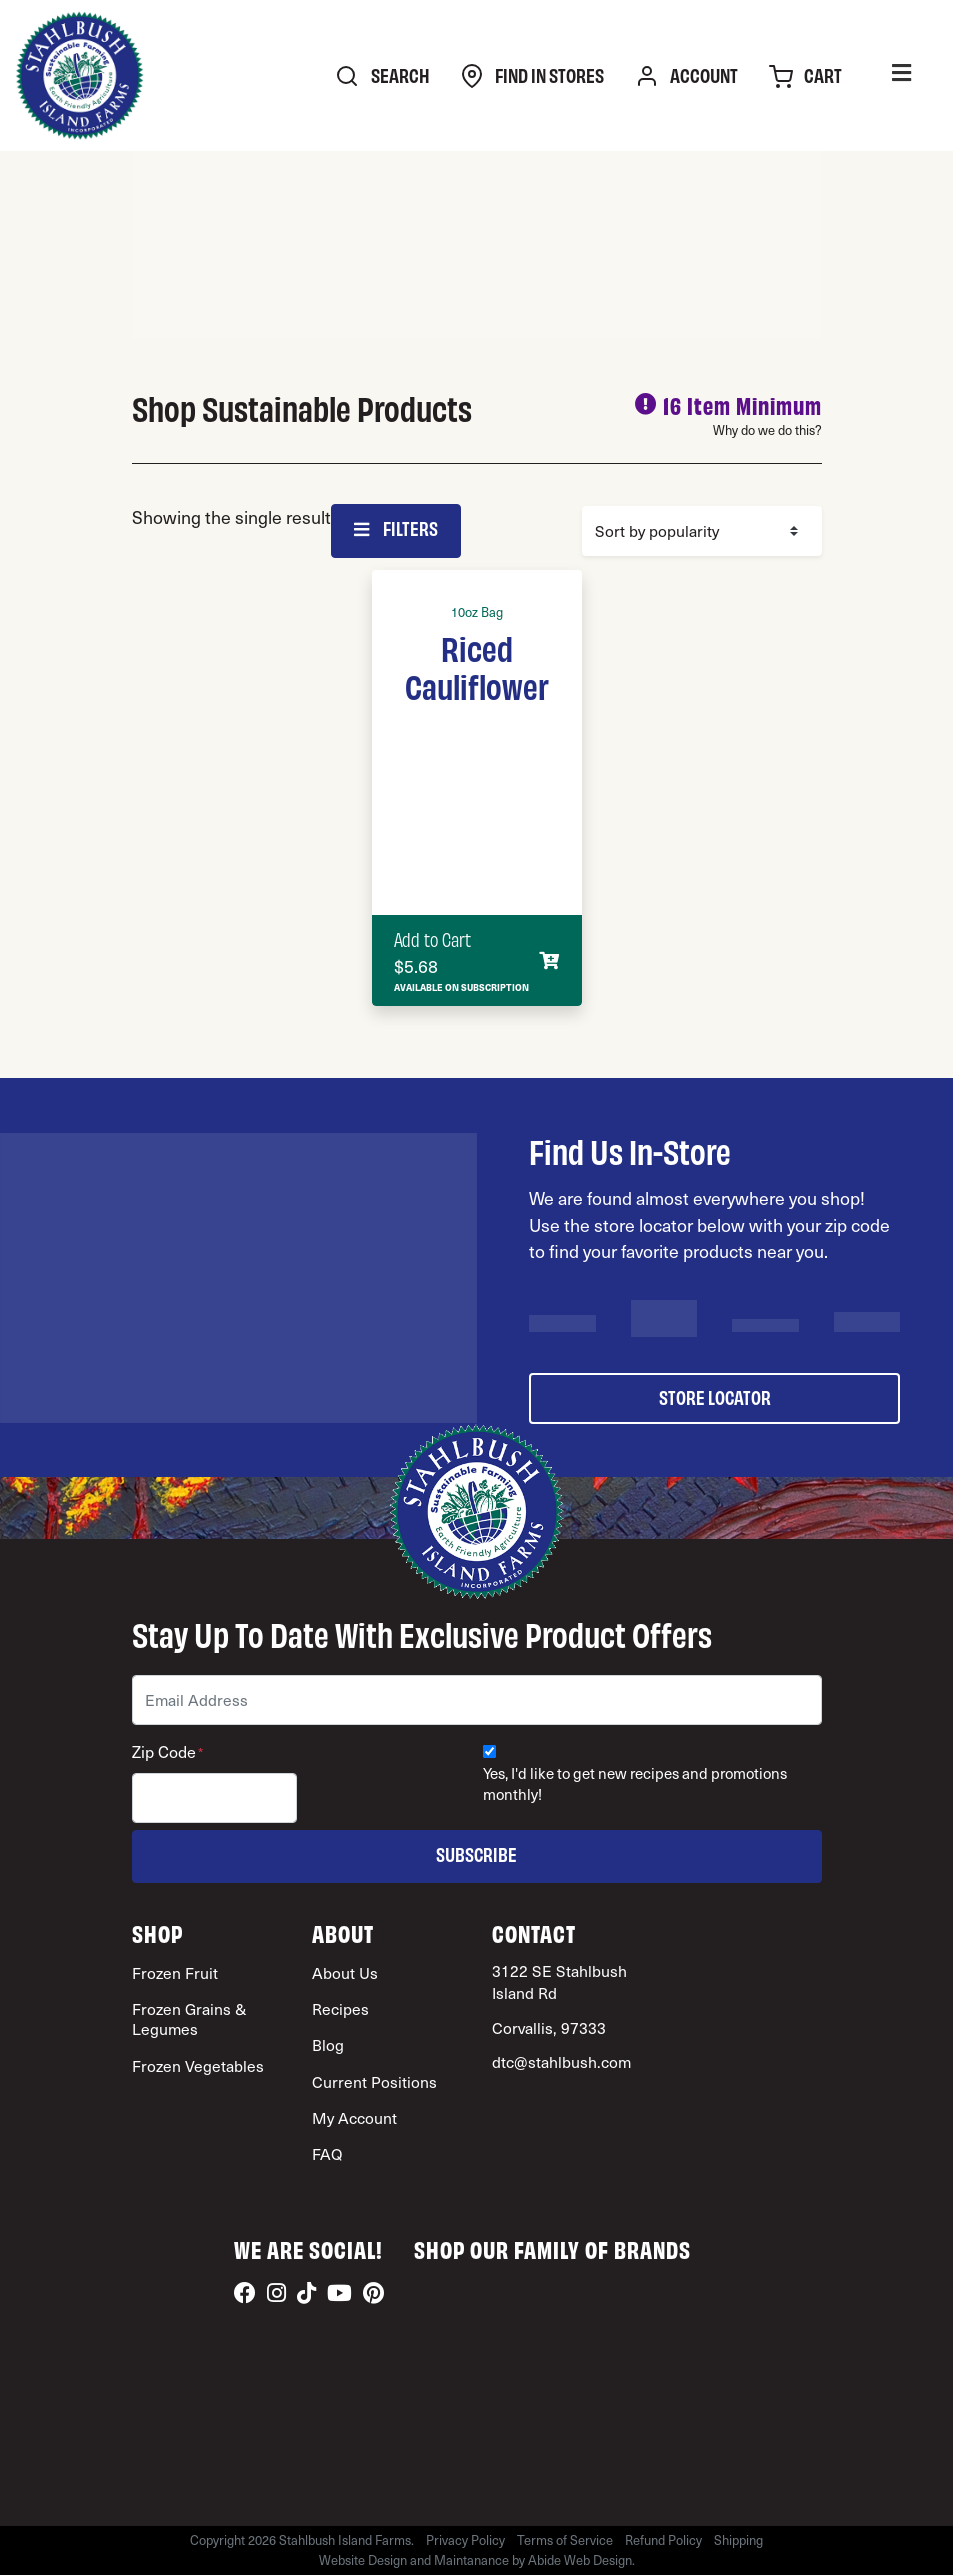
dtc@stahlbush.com (561, 2061)
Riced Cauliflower (477, 666)
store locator (715, 1396)
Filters (396, 527)
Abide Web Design (580, 2560)
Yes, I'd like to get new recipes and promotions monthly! (635, 1784)
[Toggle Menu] (901, 75)
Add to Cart (432, 939)
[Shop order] (702, 531)
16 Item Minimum (742, 404)
